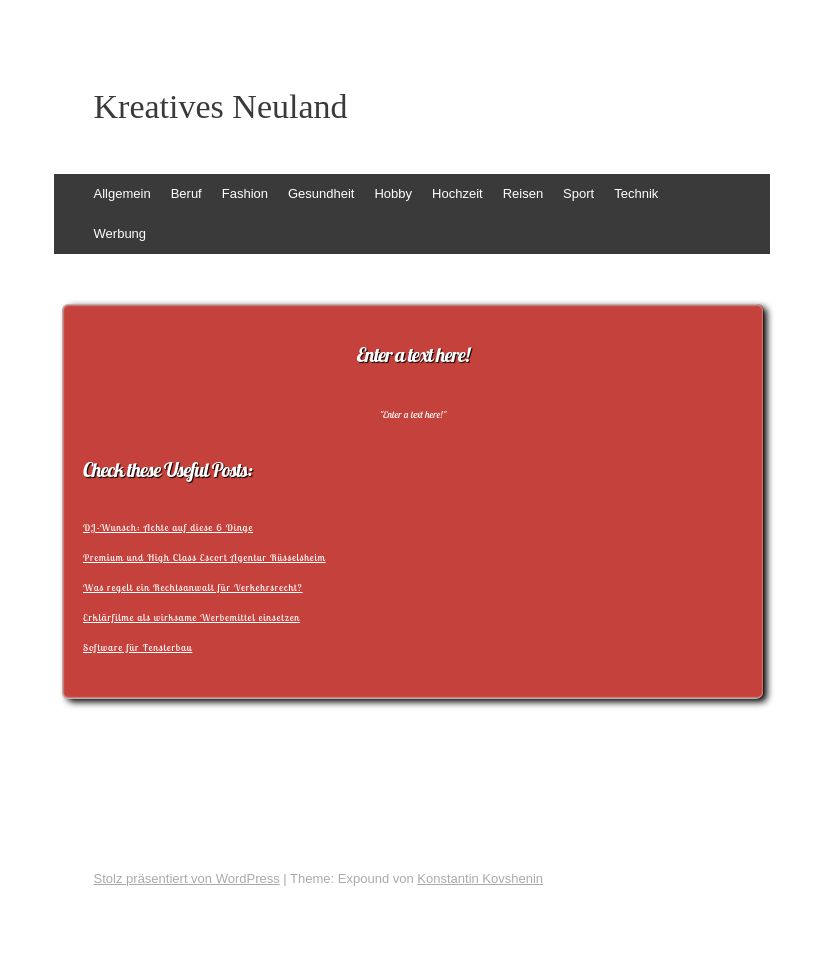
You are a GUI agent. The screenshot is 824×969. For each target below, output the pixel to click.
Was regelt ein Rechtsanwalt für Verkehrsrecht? (193, 587)
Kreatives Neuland (221, 107)
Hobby (393, 193)
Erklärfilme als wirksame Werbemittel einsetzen (191, 617)
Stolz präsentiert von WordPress (187, 878)
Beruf (186, 193)
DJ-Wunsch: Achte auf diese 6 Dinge (168, 527)
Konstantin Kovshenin (480, 878)
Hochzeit (457, 193)
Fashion (245, 193)
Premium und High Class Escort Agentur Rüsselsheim (204, 557)
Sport (578, 193)
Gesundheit (321, 193)
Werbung (120, 233)
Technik (636, 193)
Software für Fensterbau (137, 647)
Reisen (523, 193)
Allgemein (122, 193)
